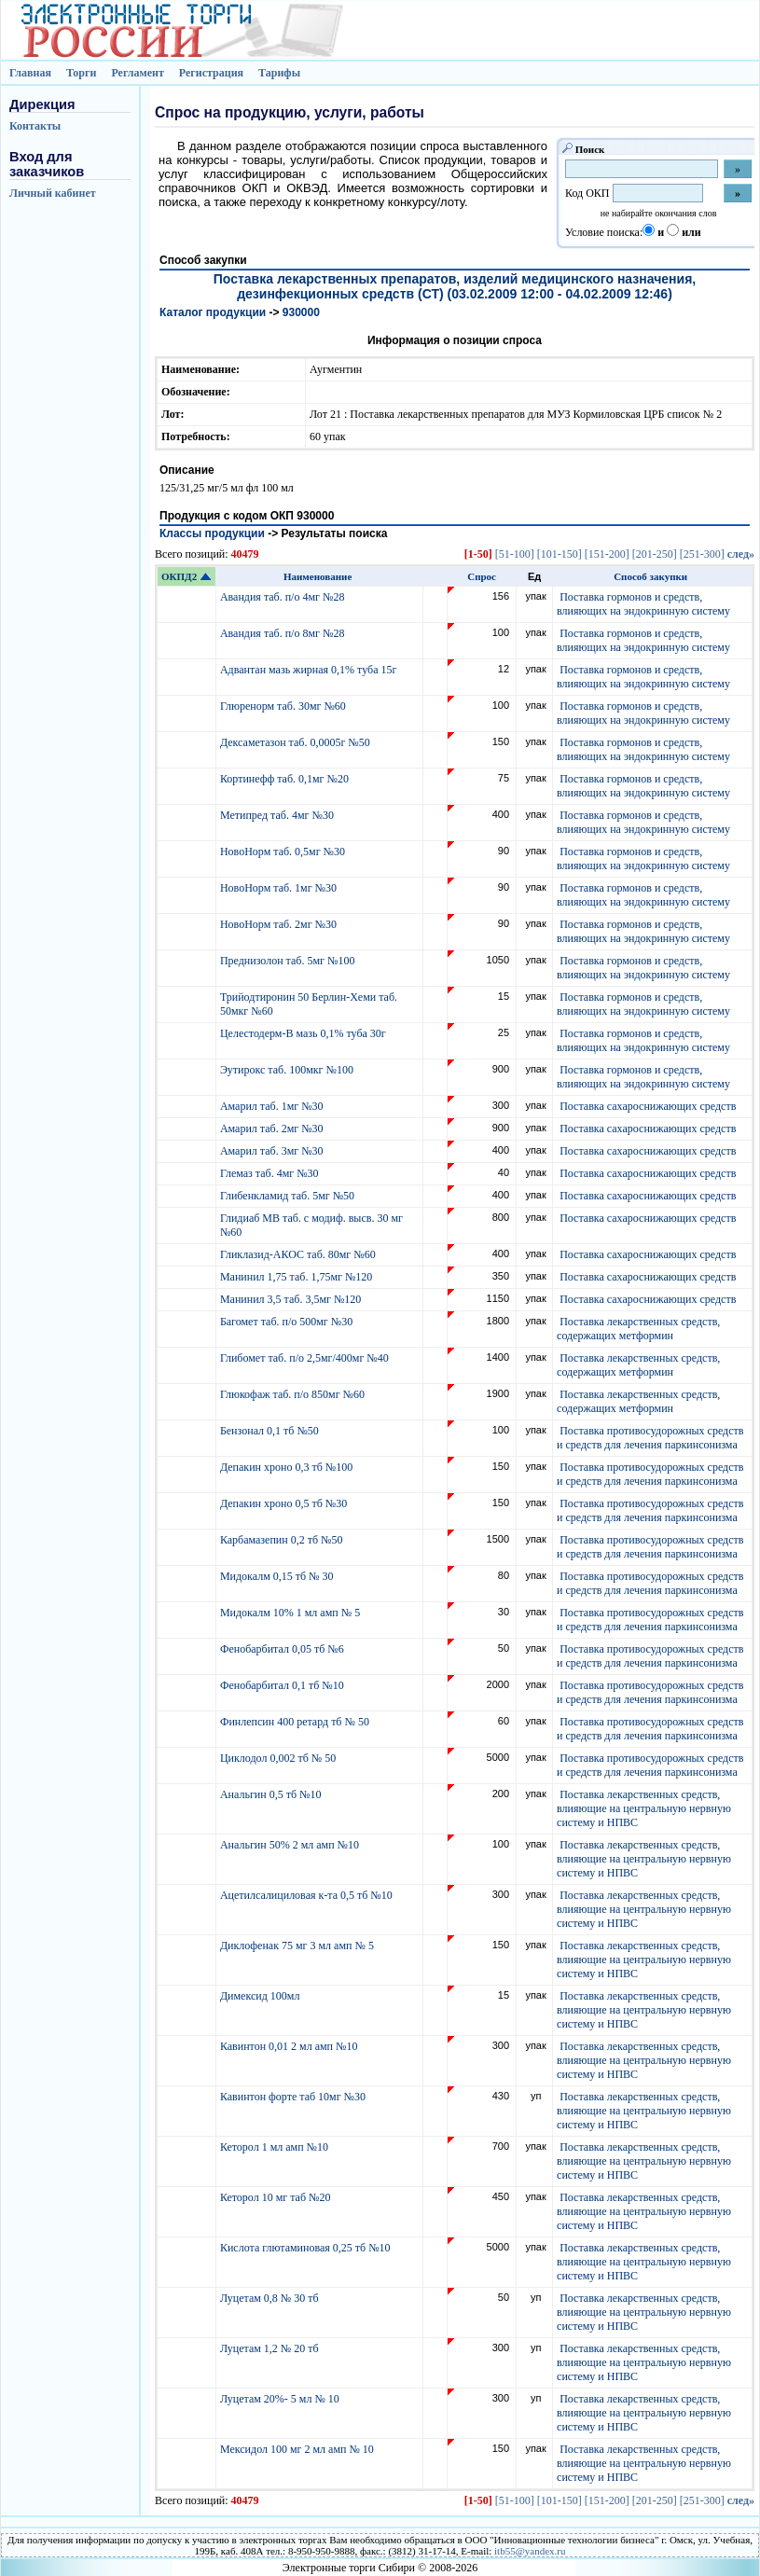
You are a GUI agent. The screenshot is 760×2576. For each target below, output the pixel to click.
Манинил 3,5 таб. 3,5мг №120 (292, 1299)
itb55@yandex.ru (529, 2550)
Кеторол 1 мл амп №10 (275, 2147)
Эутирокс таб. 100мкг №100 (288, 1069)
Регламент (137, 72)
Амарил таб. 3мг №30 (273, 1150)
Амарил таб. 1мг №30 (273, 1106)
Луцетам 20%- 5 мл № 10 (281, 2398)
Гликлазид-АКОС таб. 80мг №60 (299, 1254)
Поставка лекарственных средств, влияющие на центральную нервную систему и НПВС (644, 1808)
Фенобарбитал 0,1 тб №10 (283, 1685)
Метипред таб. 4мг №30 (278, 815)
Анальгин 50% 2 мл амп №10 (291, 1844)
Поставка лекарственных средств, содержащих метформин (638, 1328)
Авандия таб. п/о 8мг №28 (284, 633)
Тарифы (279, 72)
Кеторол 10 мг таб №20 (278, 2197)
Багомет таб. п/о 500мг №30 (287, 1321)
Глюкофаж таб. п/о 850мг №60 (293, 1394)
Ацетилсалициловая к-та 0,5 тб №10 (307, 1895)
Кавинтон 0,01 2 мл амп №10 (290, 2046)
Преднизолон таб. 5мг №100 (289, 960)
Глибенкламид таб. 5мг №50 (288, 1195)
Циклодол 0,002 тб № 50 (279, 1758)
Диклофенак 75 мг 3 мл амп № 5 (300, 1945)
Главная (30, 72)
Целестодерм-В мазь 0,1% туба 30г (304, 1033)
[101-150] (559, 554)
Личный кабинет (52, 193)
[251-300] (702, 554)
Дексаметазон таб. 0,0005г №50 (296, 742)
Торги (81, 72)
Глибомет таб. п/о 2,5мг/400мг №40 (306, 1357)
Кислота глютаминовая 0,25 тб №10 (307, 2247)
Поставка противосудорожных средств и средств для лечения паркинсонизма (650, 1437)
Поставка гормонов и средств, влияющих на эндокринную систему (643, 603)
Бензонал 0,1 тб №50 (271, 1430)
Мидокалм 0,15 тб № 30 (278, 1576)
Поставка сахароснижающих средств (648, 1106)
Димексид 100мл (261, 1995)
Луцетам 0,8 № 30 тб (271, 2298)
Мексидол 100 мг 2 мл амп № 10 (298, 2449)
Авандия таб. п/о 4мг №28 (284, 596)
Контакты (35, 125)
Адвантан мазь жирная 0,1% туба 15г (309, 669)
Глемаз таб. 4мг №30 (271, 1173)
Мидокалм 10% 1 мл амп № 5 (291, 1612)
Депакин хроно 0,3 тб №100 (287, 1467)
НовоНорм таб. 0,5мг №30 (284, 851)
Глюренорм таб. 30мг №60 (284, 706)
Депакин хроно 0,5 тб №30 (285, 1503)
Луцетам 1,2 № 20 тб (271, 2348)
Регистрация (211, 72)
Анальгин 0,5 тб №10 (273, 1794)
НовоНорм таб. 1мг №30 (279, 887)
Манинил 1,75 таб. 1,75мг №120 (297, 1276)
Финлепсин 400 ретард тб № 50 (296, 1721)
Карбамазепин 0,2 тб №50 (283, 1539)
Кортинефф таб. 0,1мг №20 (286, 778)
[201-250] (654, 554)
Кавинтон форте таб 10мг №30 (294, 2096)
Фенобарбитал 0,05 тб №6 (283, 1648)
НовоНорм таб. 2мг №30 (279, 924)
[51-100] (514, 554)
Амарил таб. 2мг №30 (273, 1128)
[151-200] (607, 554)
